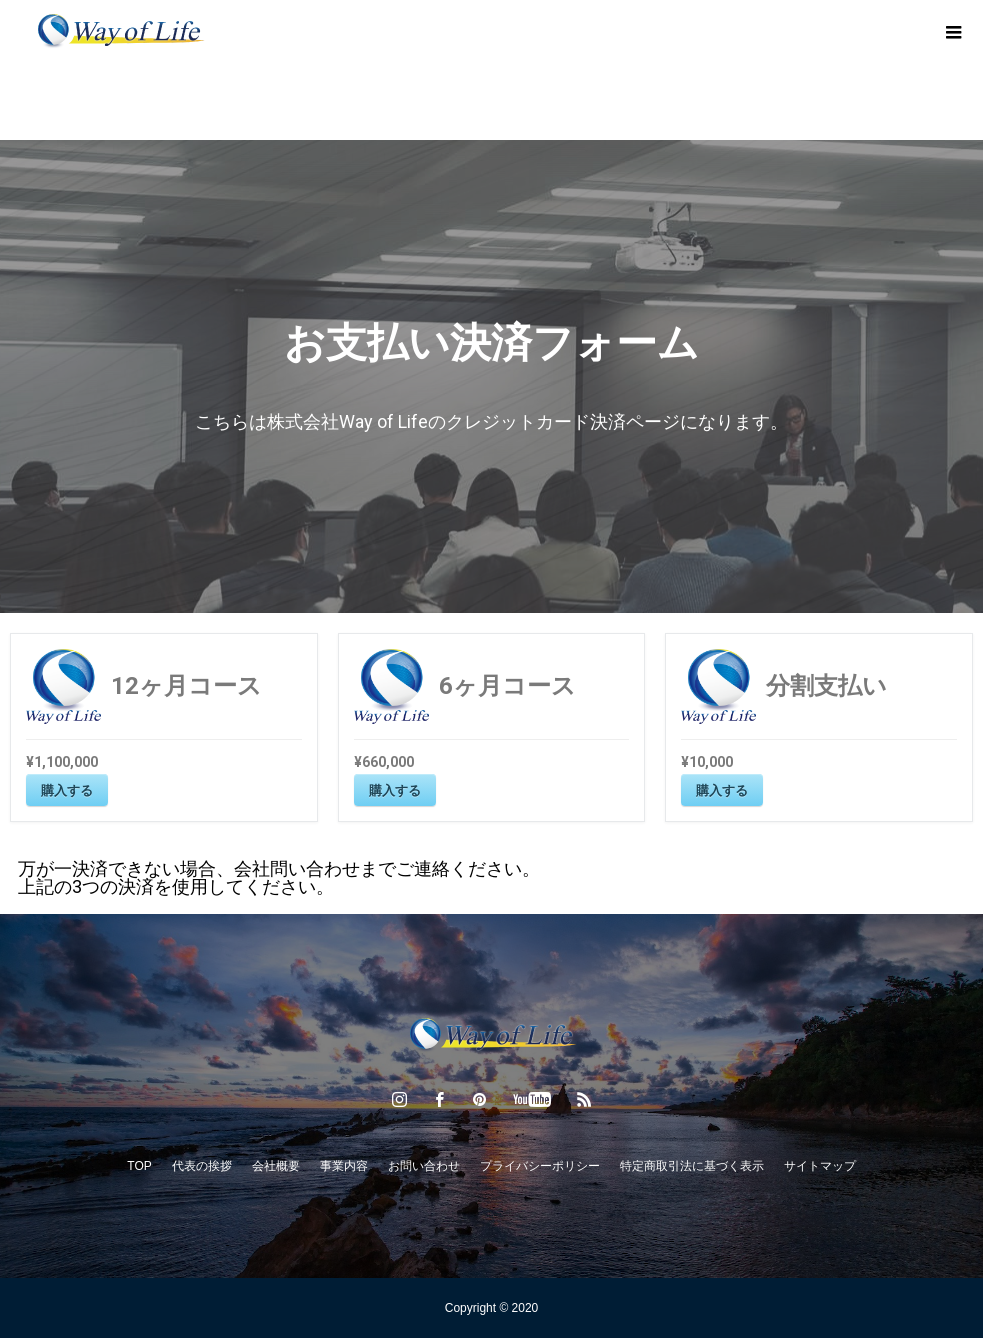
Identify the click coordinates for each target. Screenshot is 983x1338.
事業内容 (344, 1166)
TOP (139, 1166)
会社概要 (276, 1166)
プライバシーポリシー (540, 1166)
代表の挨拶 (202, 1166)
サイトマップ (820, 1166)
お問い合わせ (424, 1166)
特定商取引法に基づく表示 (692, 1166)
